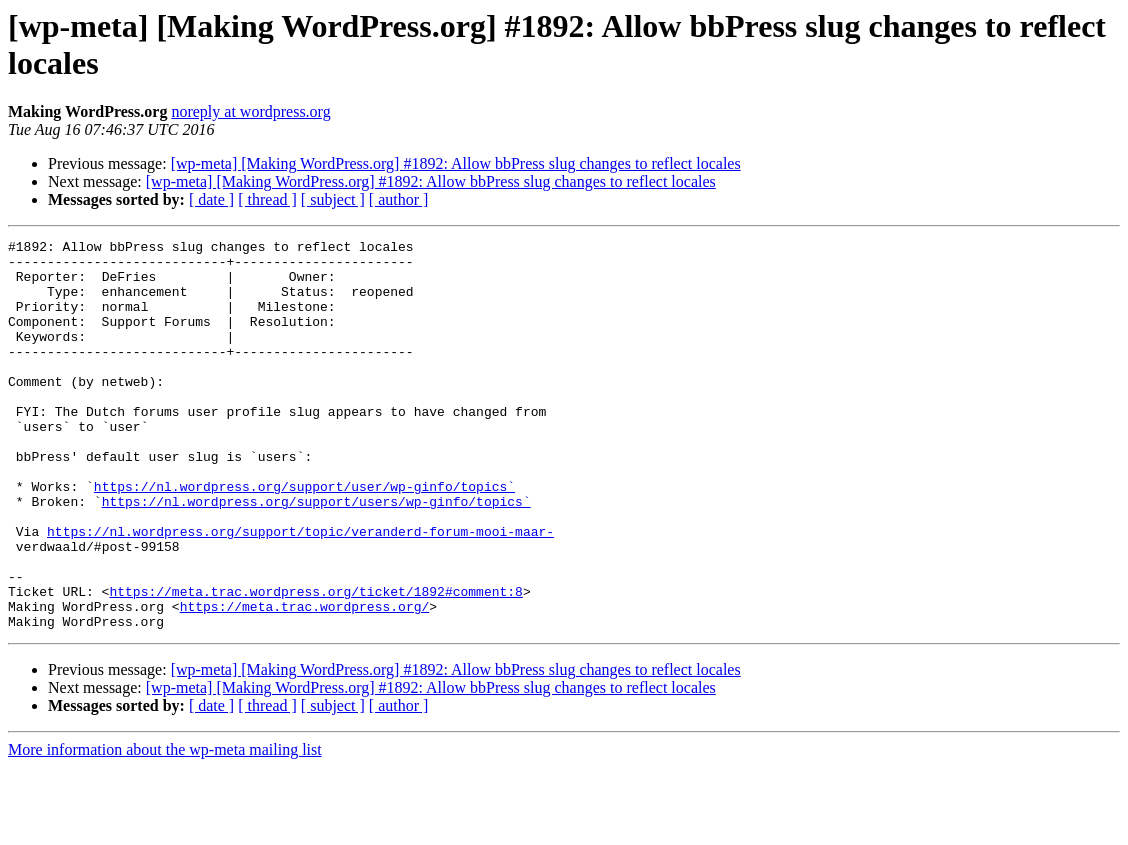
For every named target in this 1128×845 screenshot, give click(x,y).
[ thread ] (267, 199)
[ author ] (399, 199)
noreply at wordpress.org (250, 111)
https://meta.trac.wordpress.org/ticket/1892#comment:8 (315, 663)
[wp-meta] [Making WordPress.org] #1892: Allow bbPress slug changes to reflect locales (456, 163)
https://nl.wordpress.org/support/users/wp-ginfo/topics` (316, 555)
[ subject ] (333, 199)
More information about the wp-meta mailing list (165, 827)
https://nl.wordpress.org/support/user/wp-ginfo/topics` (304, 537)
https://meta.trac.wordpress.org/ (305, 681)
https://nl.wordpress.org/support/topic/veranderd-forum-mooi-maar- (300, 591)
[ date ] (211, 199)
